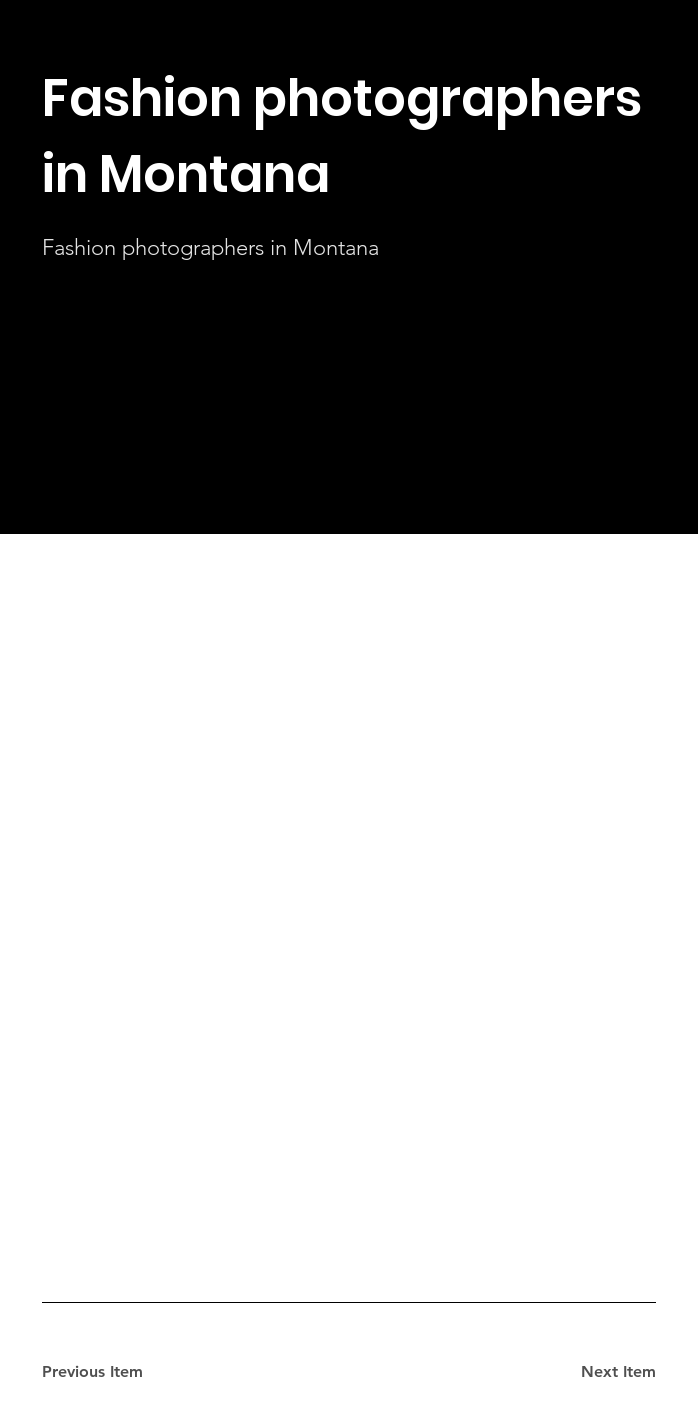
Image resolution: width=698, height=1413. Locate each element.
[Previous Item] (113, 1373)
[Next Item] (585, 1373)
